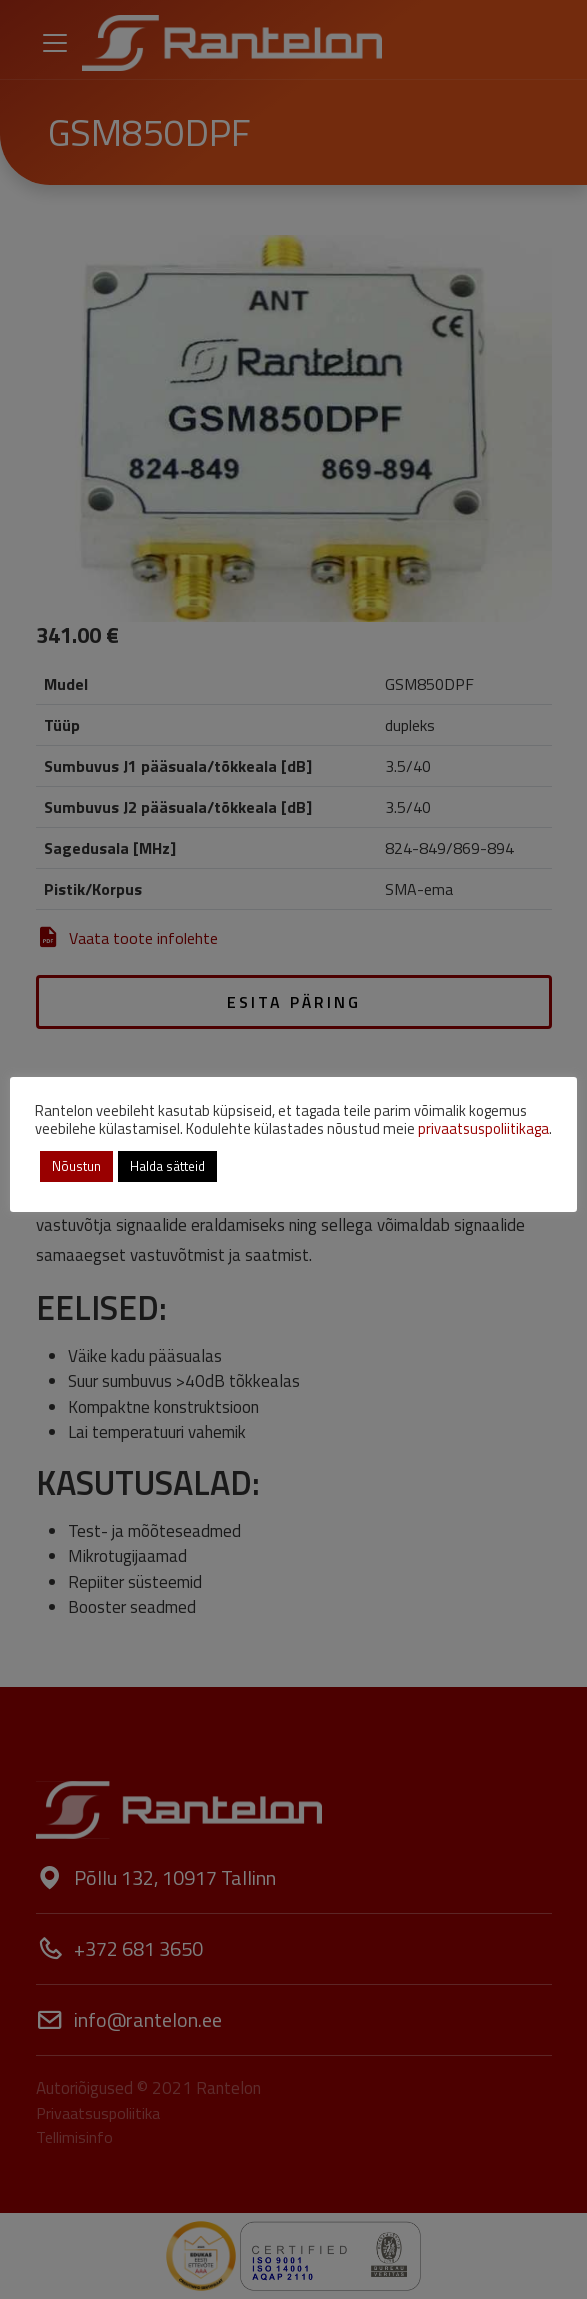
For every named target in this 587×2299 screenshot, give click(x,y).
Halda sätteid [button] (167, 1166)
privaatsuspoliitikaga (483, 1128)
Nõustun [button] (76, 1166)
